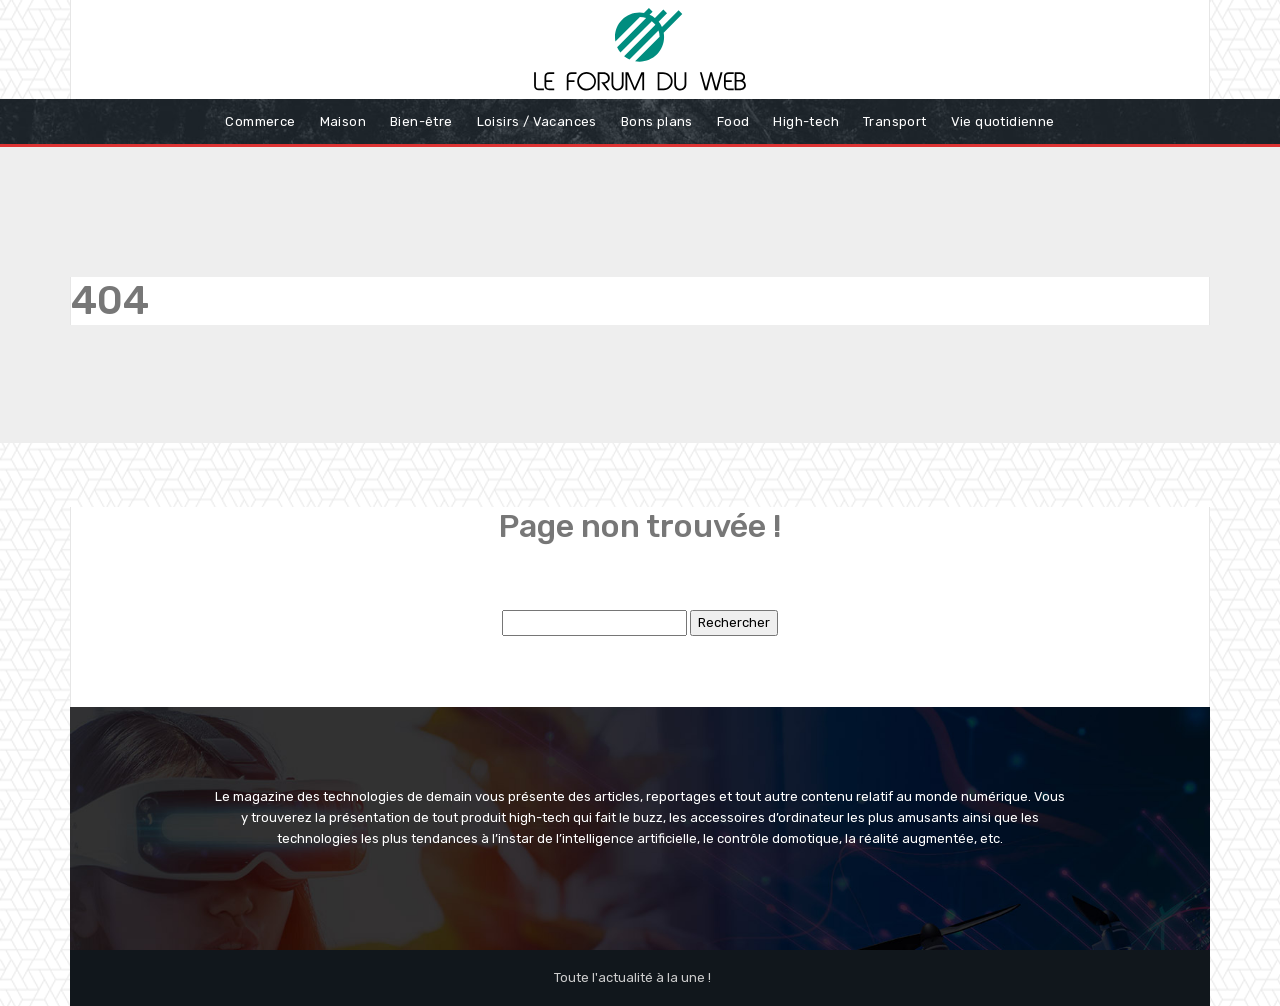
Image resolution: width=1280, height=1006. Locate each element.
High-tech (806, 121)
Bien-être (421, 121)
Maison (343, 121)
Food (733, 121)
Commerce (260, 121)
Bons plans (657, 121)
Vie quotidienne (1003, 121)
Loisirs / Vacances (537, 121)
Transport (895, 121)
